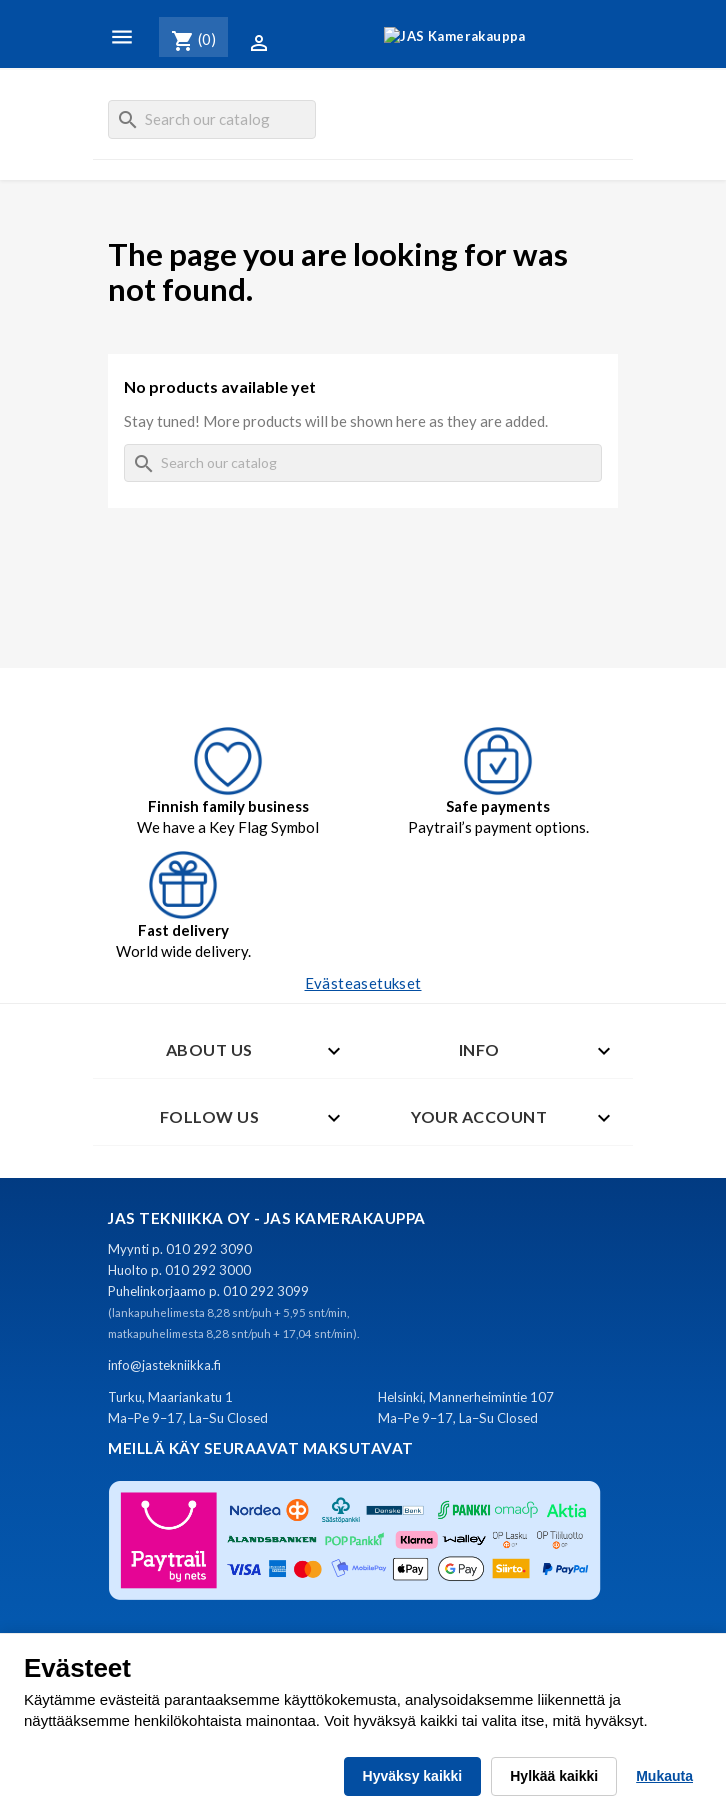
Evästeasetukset (363, 983)
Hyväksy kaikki (413, 1776)
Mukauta (664, 1776)
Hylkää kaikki (554, 1776)
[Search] (212, 119)
